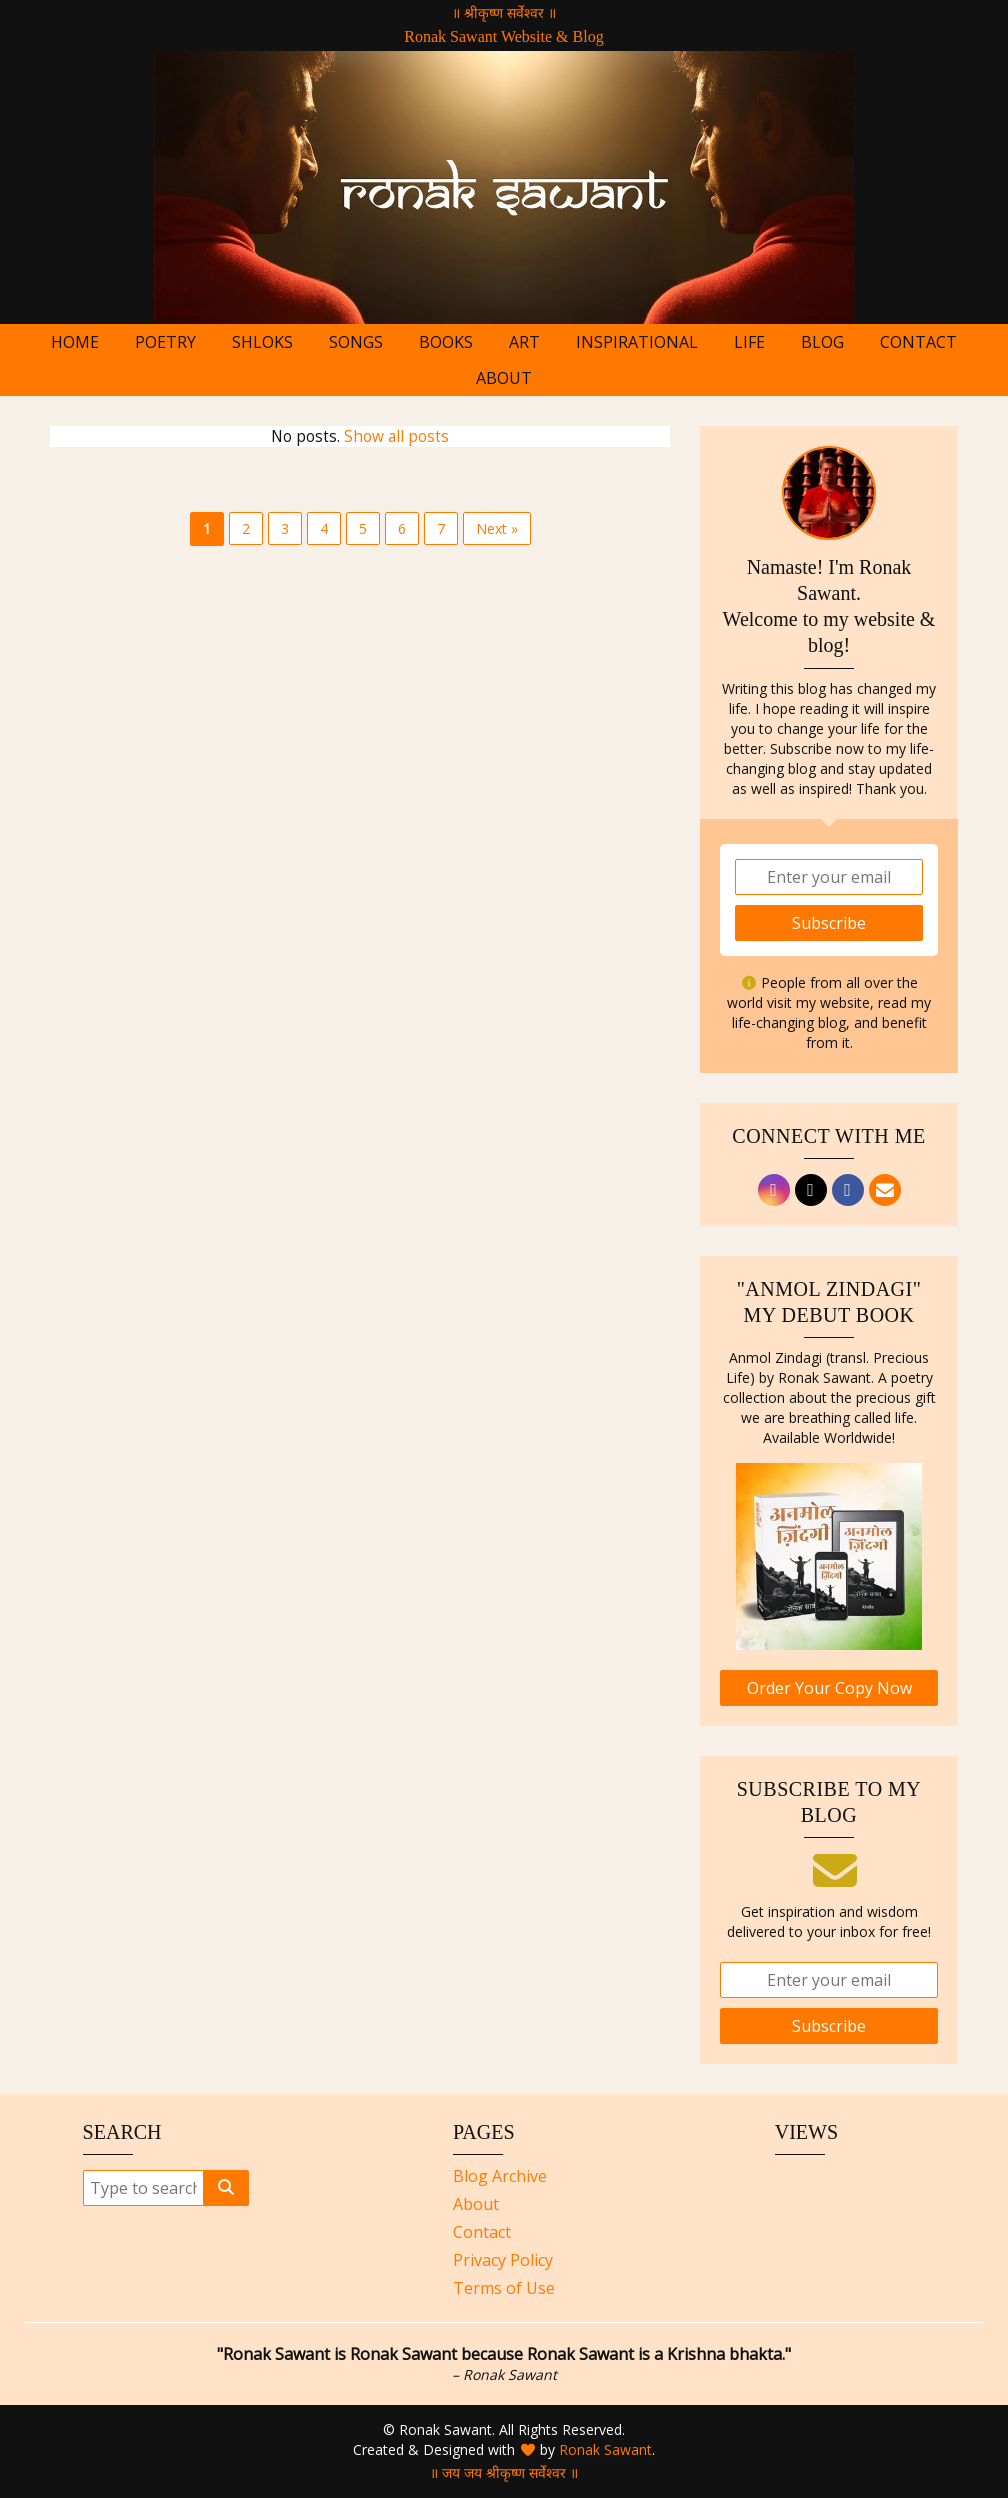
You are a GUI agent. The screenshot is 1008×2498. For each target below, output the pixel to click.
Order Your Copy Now (829, 1688)
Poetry (165, 342)
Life (749, 342)
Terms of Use (504, 2288)
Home (75, 342)
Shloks (262, 342)
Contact (918, 342)
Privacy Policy (503, 2260)
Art (524, 342)
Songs (356, 342)
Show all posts (396, 436)
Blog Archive (500, 2176)
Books (446, 342)
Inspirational (637, 342)
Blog (822, 342)
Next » (497, 528)
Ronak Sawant (605, 2449)
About (504, 378)
